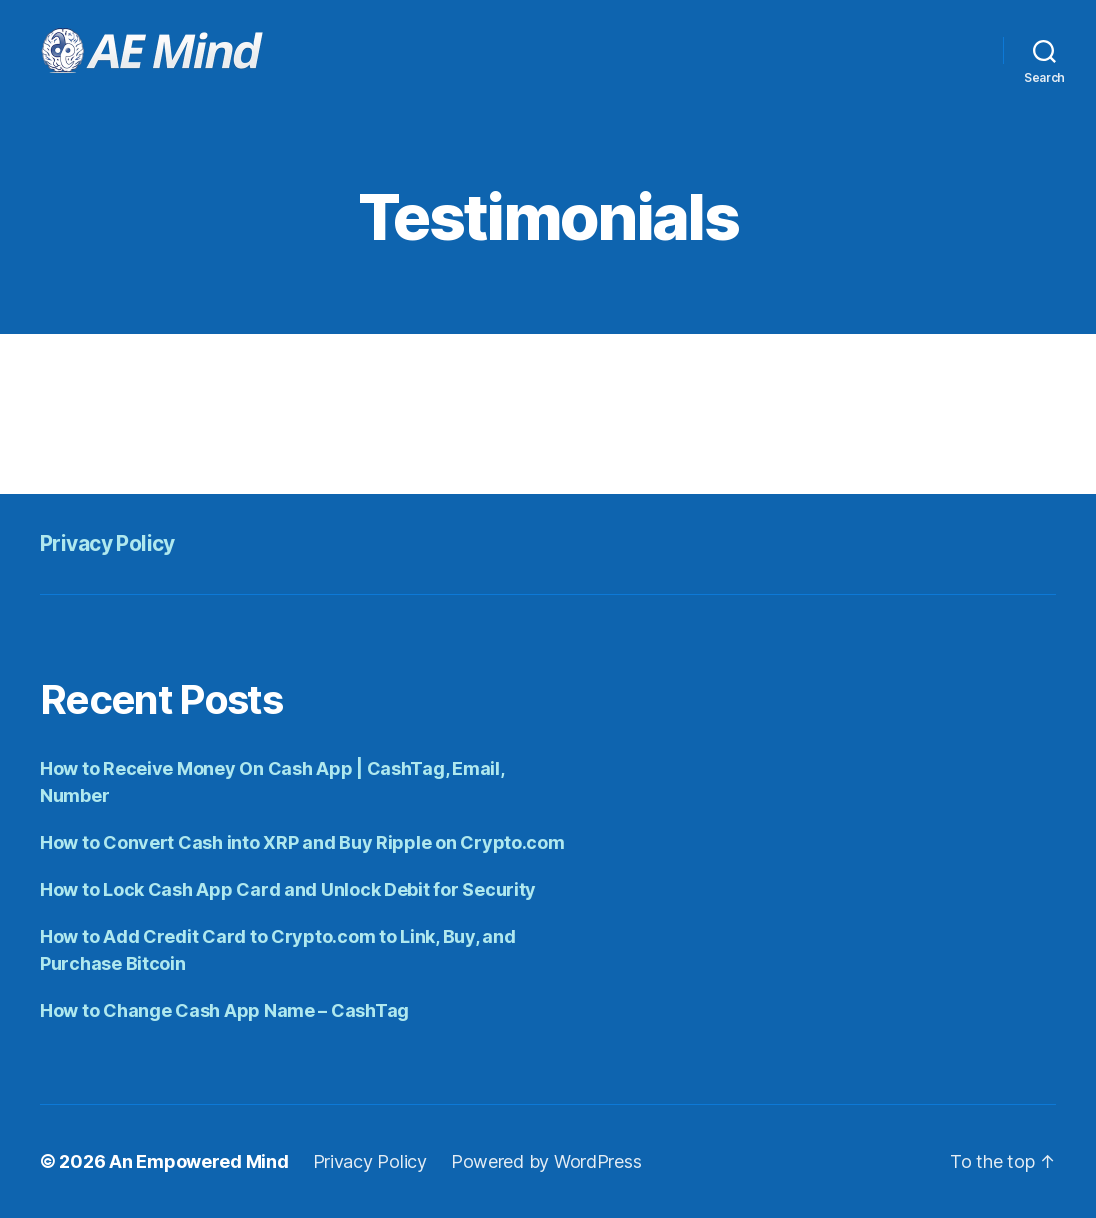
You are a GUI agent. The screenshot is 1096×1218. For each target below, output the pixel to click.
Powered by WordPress (546, 1161)
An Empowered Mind (198, 1161)
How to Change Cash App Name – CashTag (224, 1010)
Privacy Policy (107, 543)
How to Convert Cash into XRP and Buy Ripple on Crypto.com (302, 842)
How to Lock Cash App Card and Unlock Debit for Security (288, 889)
